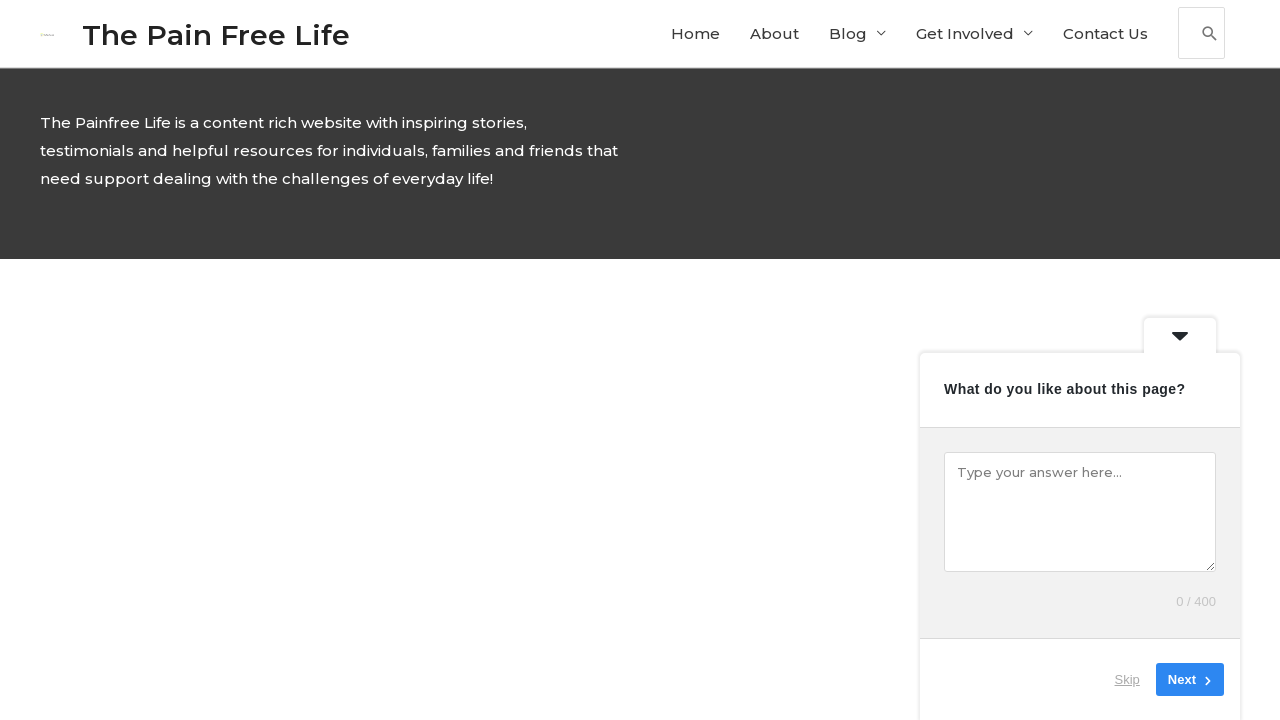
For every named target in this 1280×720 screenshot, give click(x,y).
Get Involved (965, 35)
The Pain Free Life (218, 35)
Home (695, 35)
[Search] (1210, 36)
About (774, 35)
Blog (848, 35)
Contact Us (1105, 35)
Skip (1127, 679)
